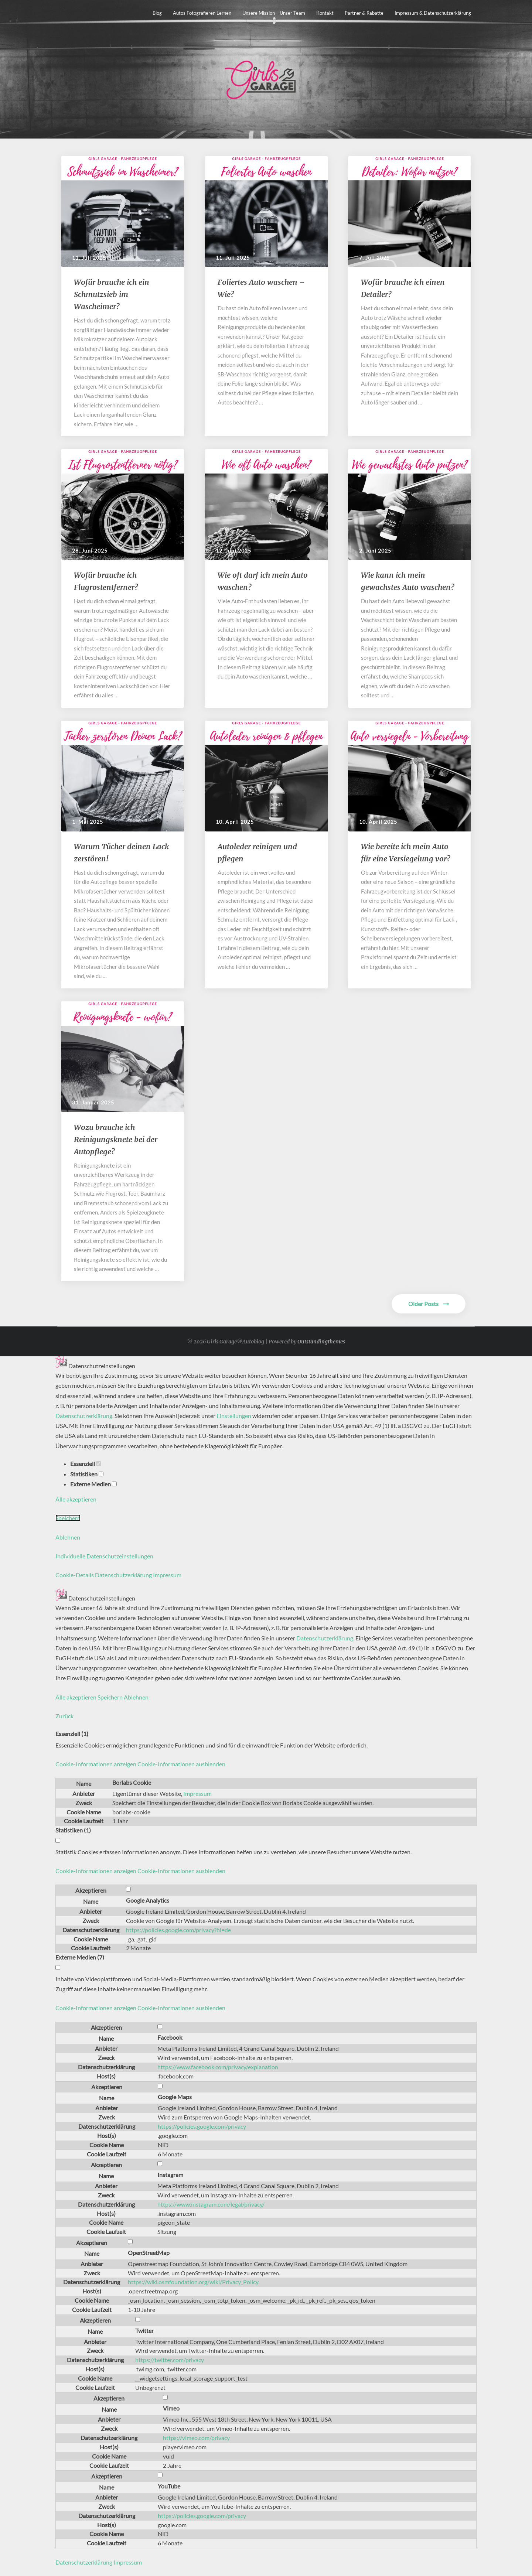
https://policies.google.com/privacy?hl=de (178, 1929)
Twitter (144, 2330)
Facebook (169, 2037)
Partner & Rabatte (364, 13)
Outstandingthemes (321, 1341)
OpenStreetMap (149, 2252)
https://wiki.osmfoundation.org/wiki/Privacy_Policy (193, 2281)
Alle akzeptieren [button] (75, 1499)
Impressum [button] (167, 1574)
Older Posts (428, 1303)
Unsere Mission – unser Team (273, 13)
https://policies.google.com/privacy (202, 2126)
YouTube (169, 2486)
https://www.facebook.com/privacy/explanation (217, 2066)
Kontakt (325, 13)
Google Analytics (147, 1900)
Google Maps (175, 2096)
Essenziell (85, 1463)
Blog (157, 13)
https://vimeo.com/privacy (196, 2437)
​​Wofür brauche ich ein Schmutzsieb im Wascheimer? (111, 294)
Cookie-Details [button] (75, 1574)
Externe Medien (93, 1483)
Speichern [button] (68, 1517)
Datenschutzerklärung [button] (124, 1574)
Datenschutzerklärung (83, 1415)
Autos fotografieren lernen (202, 13)
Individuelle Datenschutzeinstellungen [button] (104, 1555)
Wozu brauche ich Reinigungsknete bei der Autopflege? (115, 1139)
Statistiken (86, 1473)
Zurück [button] (64, 1715)
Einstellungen (233, 1415)
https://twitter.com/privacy (169, 2359)
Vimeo (171, 2408)
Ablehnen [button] (67, 1537)
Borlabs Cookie (131, 1782)
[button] (140, 1763)
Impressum (197, 1793)
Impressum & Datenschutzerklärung (433, 13)
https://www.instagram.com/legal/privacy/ (211, 2204)
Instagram (170, 2174)
